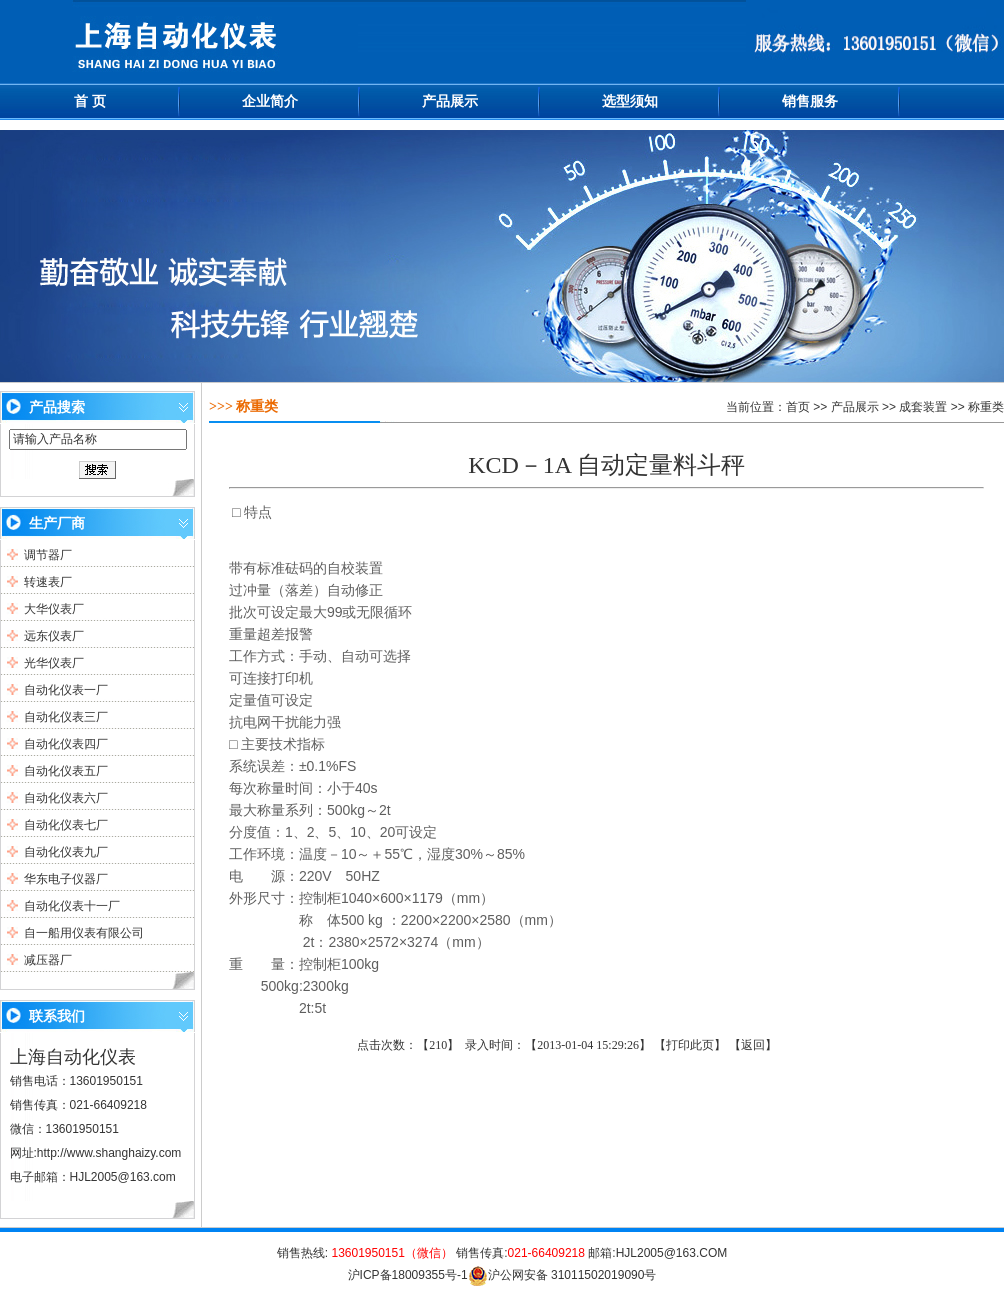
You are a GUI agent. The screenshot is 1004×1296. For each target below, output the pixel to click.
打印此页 (690, 1045)
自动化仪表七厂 (66, 825)
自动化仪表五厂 (66, 771)
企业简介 (270, 101)
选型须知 (630, 101)
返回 (753, 1045)
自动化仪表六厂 (66, 798)
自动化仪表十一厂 (72, 906)
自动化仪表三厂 (66, 717)
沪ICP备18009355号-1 (408, 1275)
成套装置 (923, 407)
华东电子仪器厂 (66, 879)
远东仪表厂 (54, 636)
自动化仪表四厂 (66, 744)
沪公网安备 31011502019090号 (562, 1275)
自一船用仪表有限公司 (84, 933)
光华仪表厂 (54, 663)
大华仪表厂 (54, 609)
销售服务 (810, 101)
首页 (798, 407)
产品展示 (450, 101)
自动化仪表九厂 (66, 852)
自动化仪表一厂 (66, 690)
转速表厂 (48, 582)
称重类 (986, 407)
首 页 (90, 101)
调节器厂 (48, 555)
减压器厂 (48, 960)
